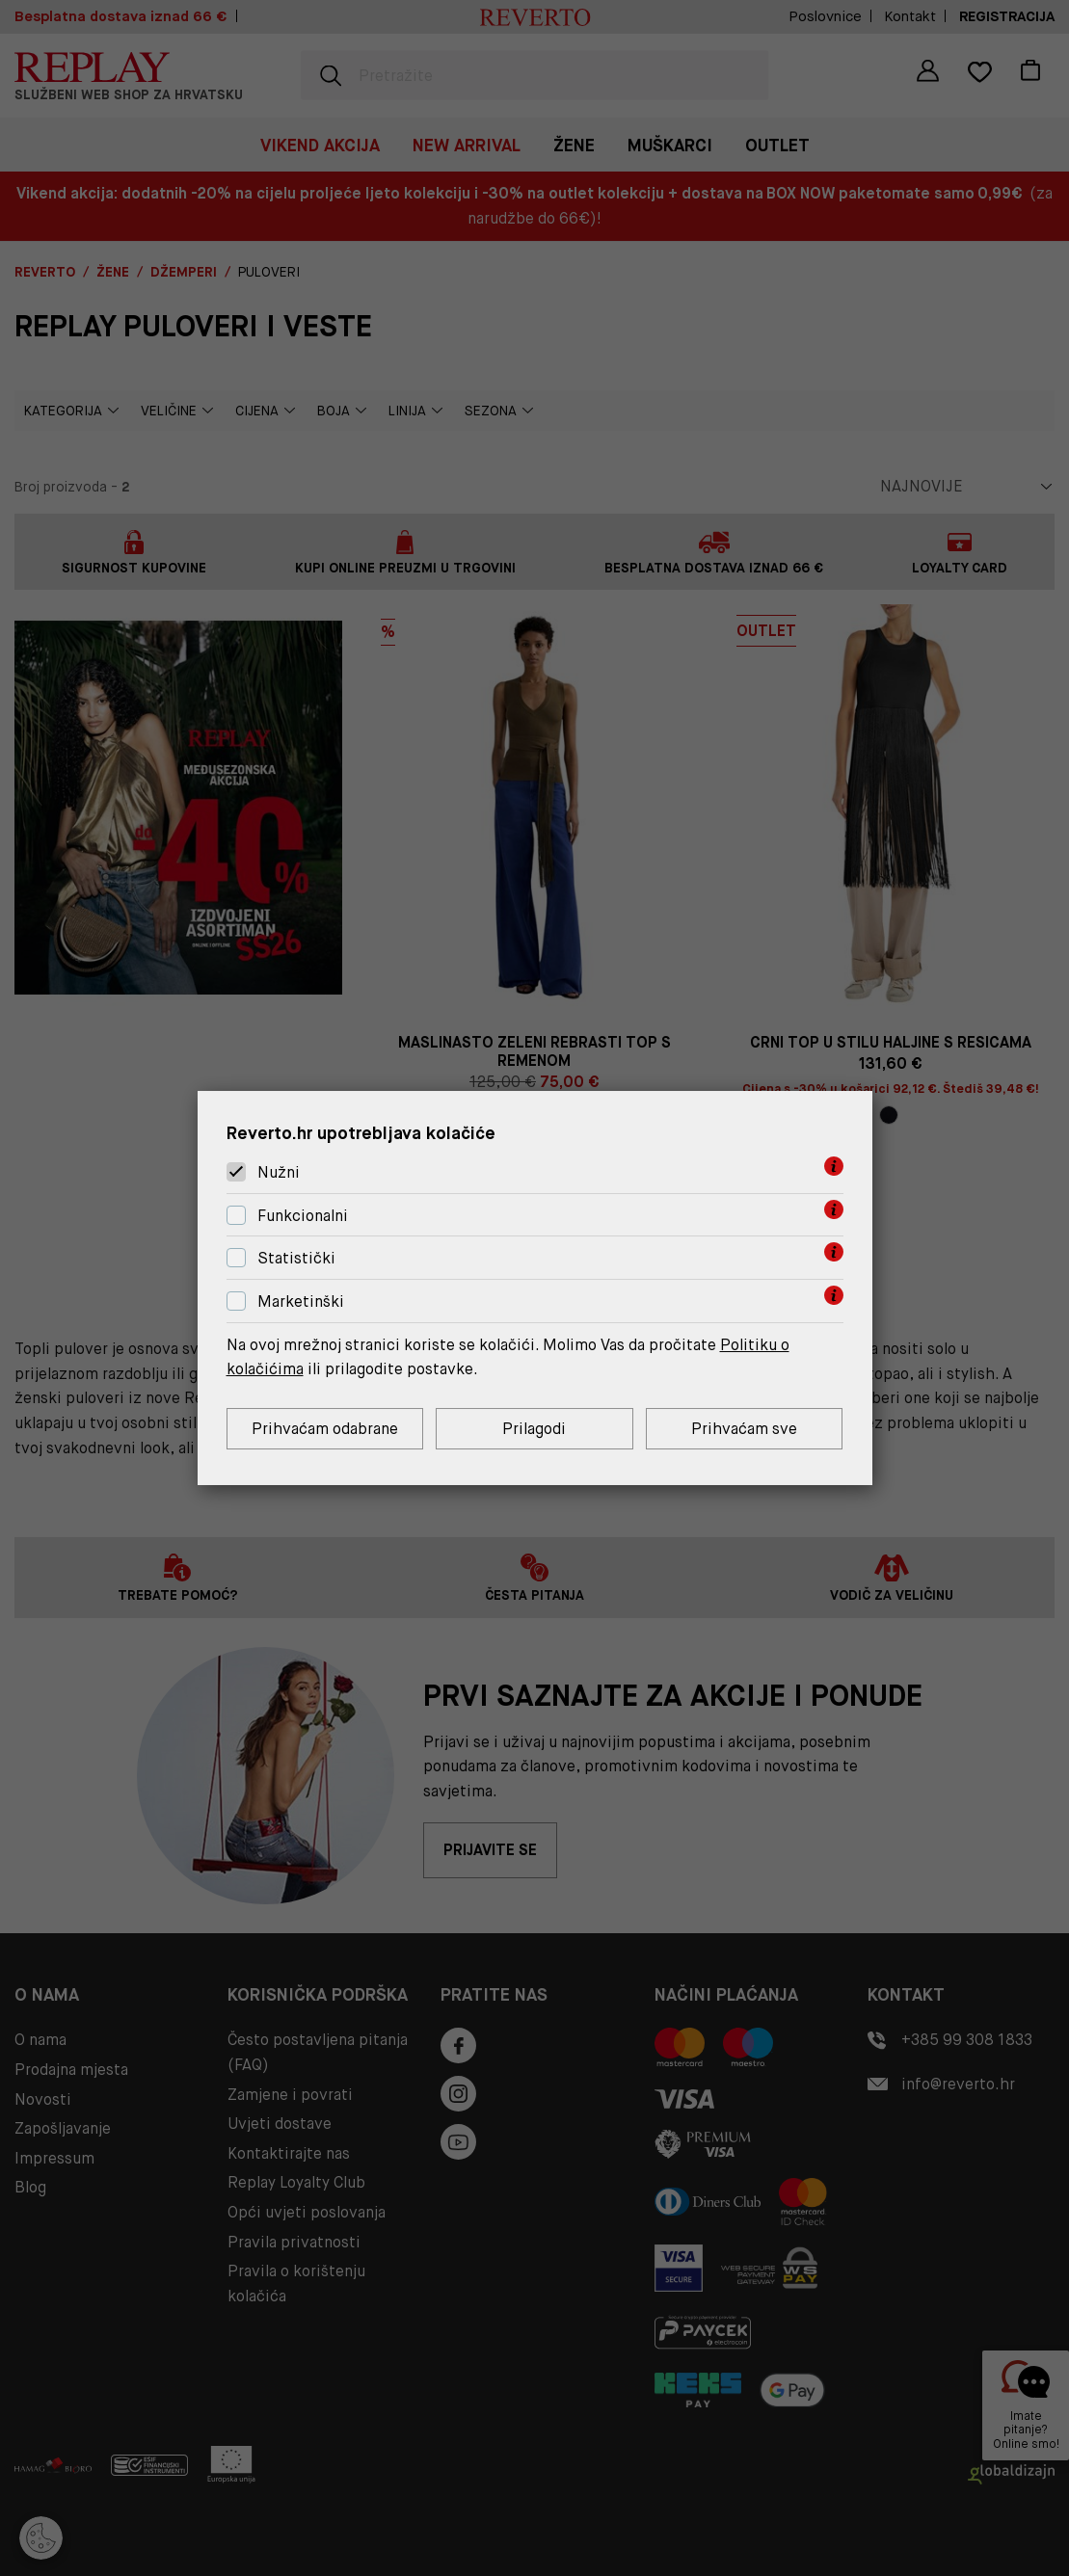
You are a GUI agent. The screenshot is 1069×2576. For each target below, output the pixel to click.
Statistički (296, 1259)
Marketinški (300, 1301)
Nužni (278, 1172)
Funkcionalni (302, 1216)
